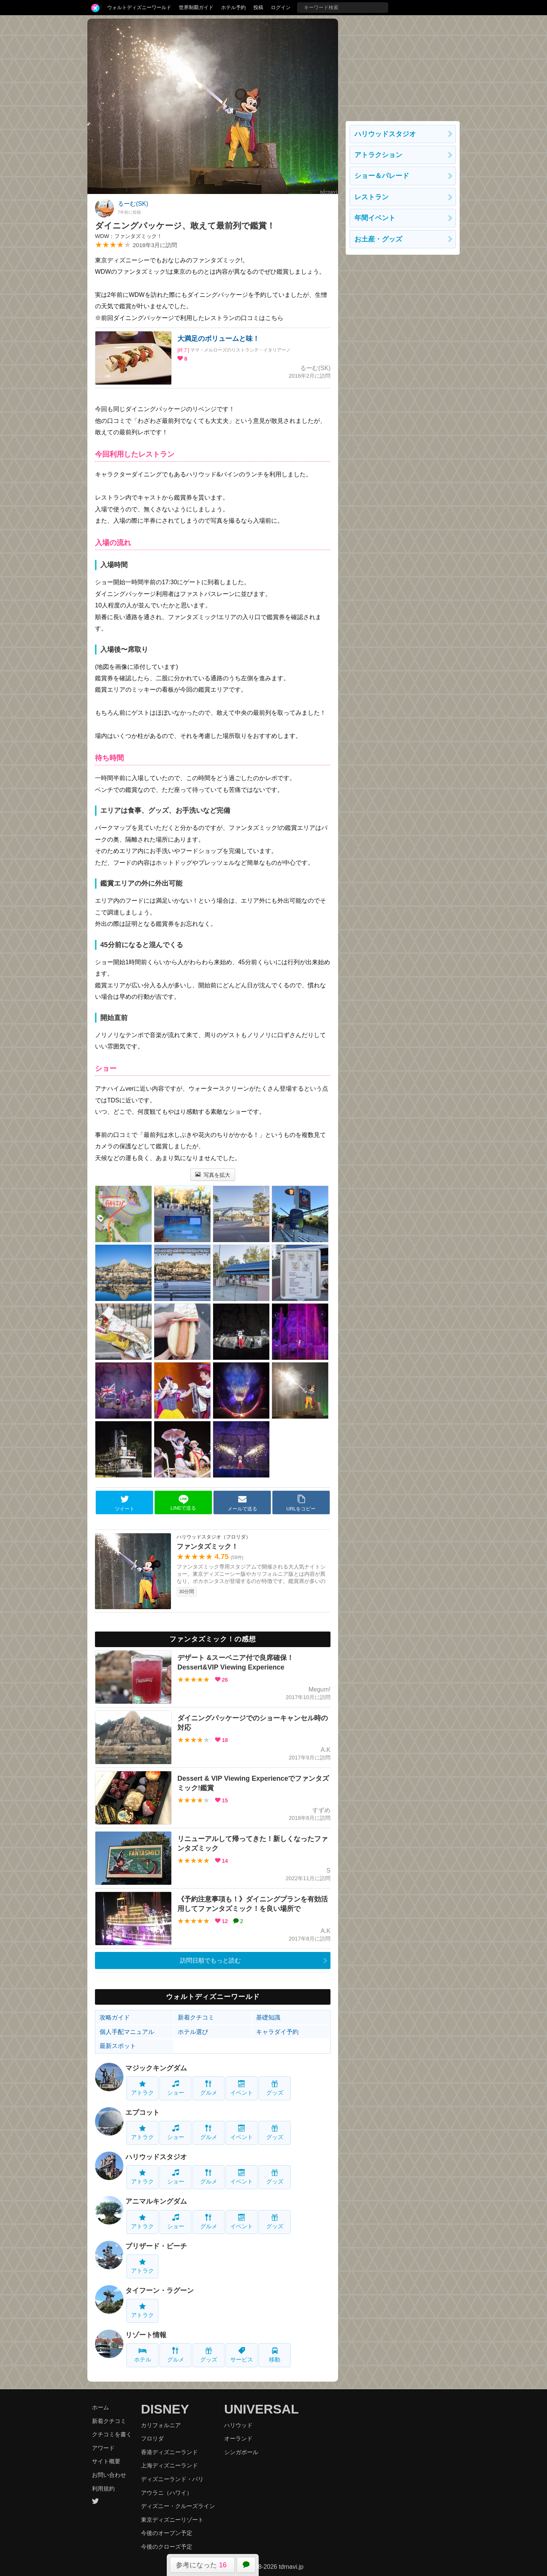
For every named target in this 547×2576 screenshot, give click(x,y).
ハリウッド (238, 2425)
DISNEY (165, 2409)
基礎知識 (268, 2017)
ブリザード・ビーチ (156, 2246)
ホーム (100, 2407)
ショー (175, 2088)
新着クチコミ (196, 2017)
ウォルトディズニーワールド (139, 7)
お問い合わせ (109, 2475)
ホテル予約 (233, 7)
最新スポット (118, 2046)
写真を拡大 (213, 1175)
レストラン (371, 197)
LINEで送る (183, 1503)
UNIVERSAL (261, 2409)
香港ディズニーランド (169, 2452)
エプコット (142, 2112)
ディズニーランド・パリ (172, 2479)
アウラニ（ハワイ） (166, 2492)
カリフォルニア (161, 2425)
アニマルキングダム (156, 2201)
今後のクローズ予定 (166, 2546)
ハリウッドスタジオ (156, 2157)
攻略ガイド (115, 2017)
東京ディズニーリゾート (172, 2519)
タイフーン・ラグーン (159, 2290)
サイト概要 (106, 2461)
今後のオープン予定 (166, 2533)
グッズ (274, 2088)
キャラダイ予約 (277, 2032)
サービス (241, 2355)
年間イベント (374, 218)
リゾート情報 (145, 2335)
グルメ (208, 2088)
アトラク (142, 2088)
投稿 (258, 7)
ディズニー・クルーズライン (178, 2506)
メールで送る (242, 1503)
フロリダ (152, 2438)
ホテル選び (193, 2032)
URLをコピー (301, 1503)
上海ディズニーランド (169, 2465)
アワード (103, 2448)
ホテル (142, 2355)
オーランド (238, 2438)
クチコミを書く (112, 2434)
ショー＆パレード (381, 176)
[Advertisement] (403, 66)
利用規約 (103, 2488)
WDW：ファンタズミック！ (128, 236)
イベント (241, 2088)
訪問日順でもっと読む (210, 1960)
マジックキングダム (156, 2068)
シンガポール (241, 2452)
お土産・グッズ (378, 239)
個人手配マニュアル (127, 2032)
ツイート (124, 1503)
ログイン (281, 7)
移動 (274, 2355)
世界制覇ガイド (196, 7)
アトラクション (378, 155)
